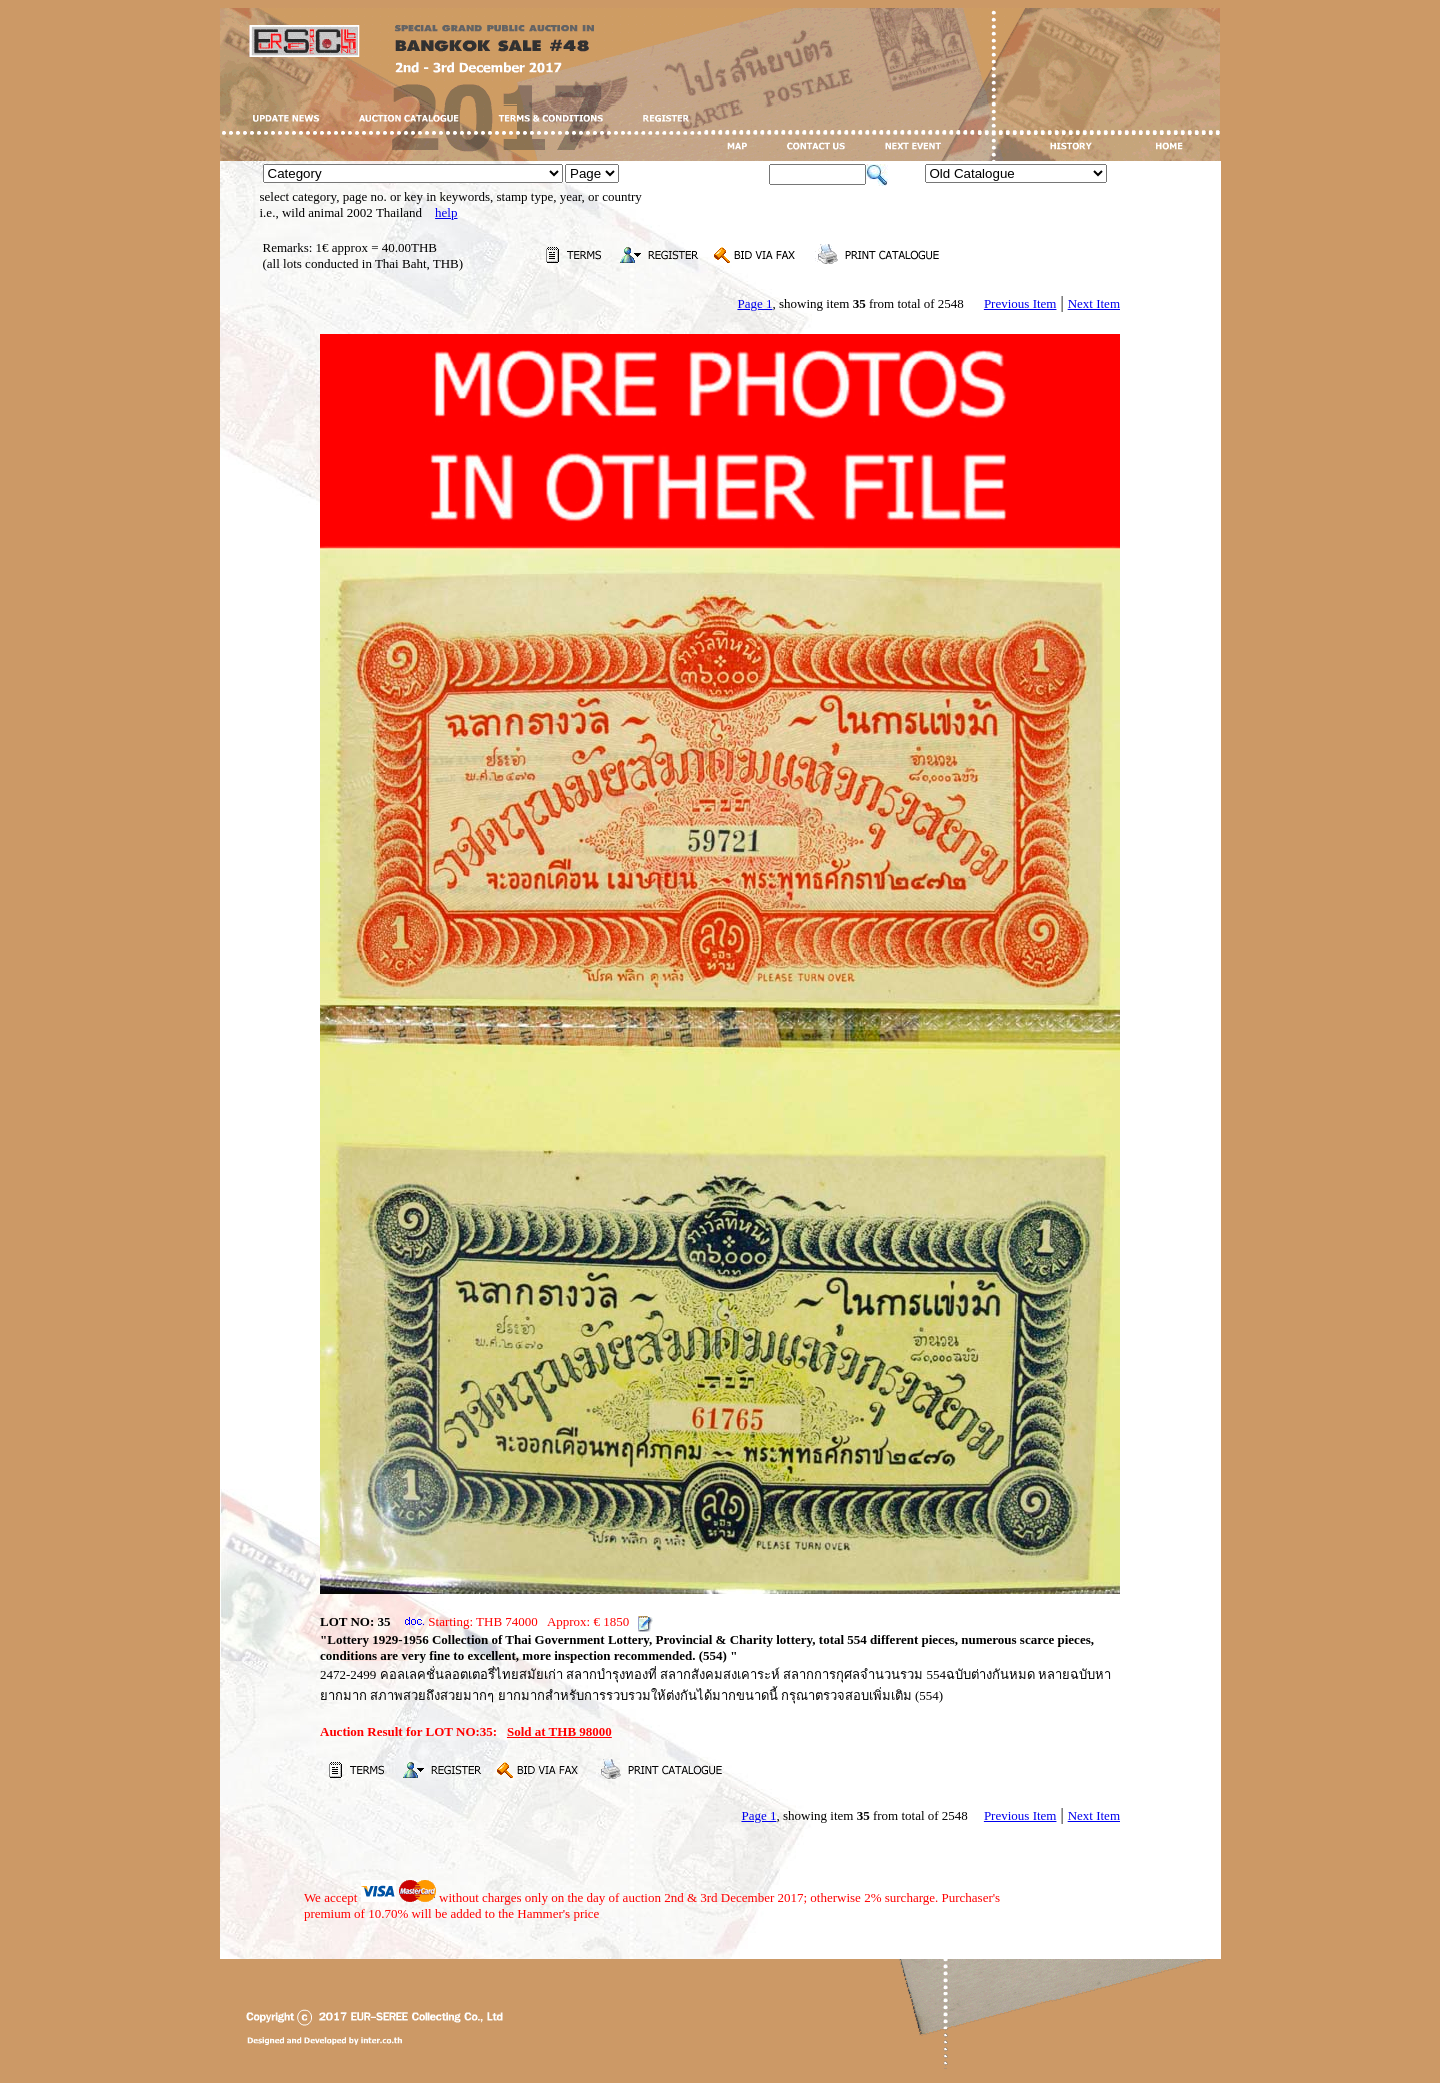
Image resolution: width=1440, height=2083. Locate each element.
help (446, 212)
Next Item (1094, 303)
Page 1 (754, 303)
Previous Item (1020, 303)
